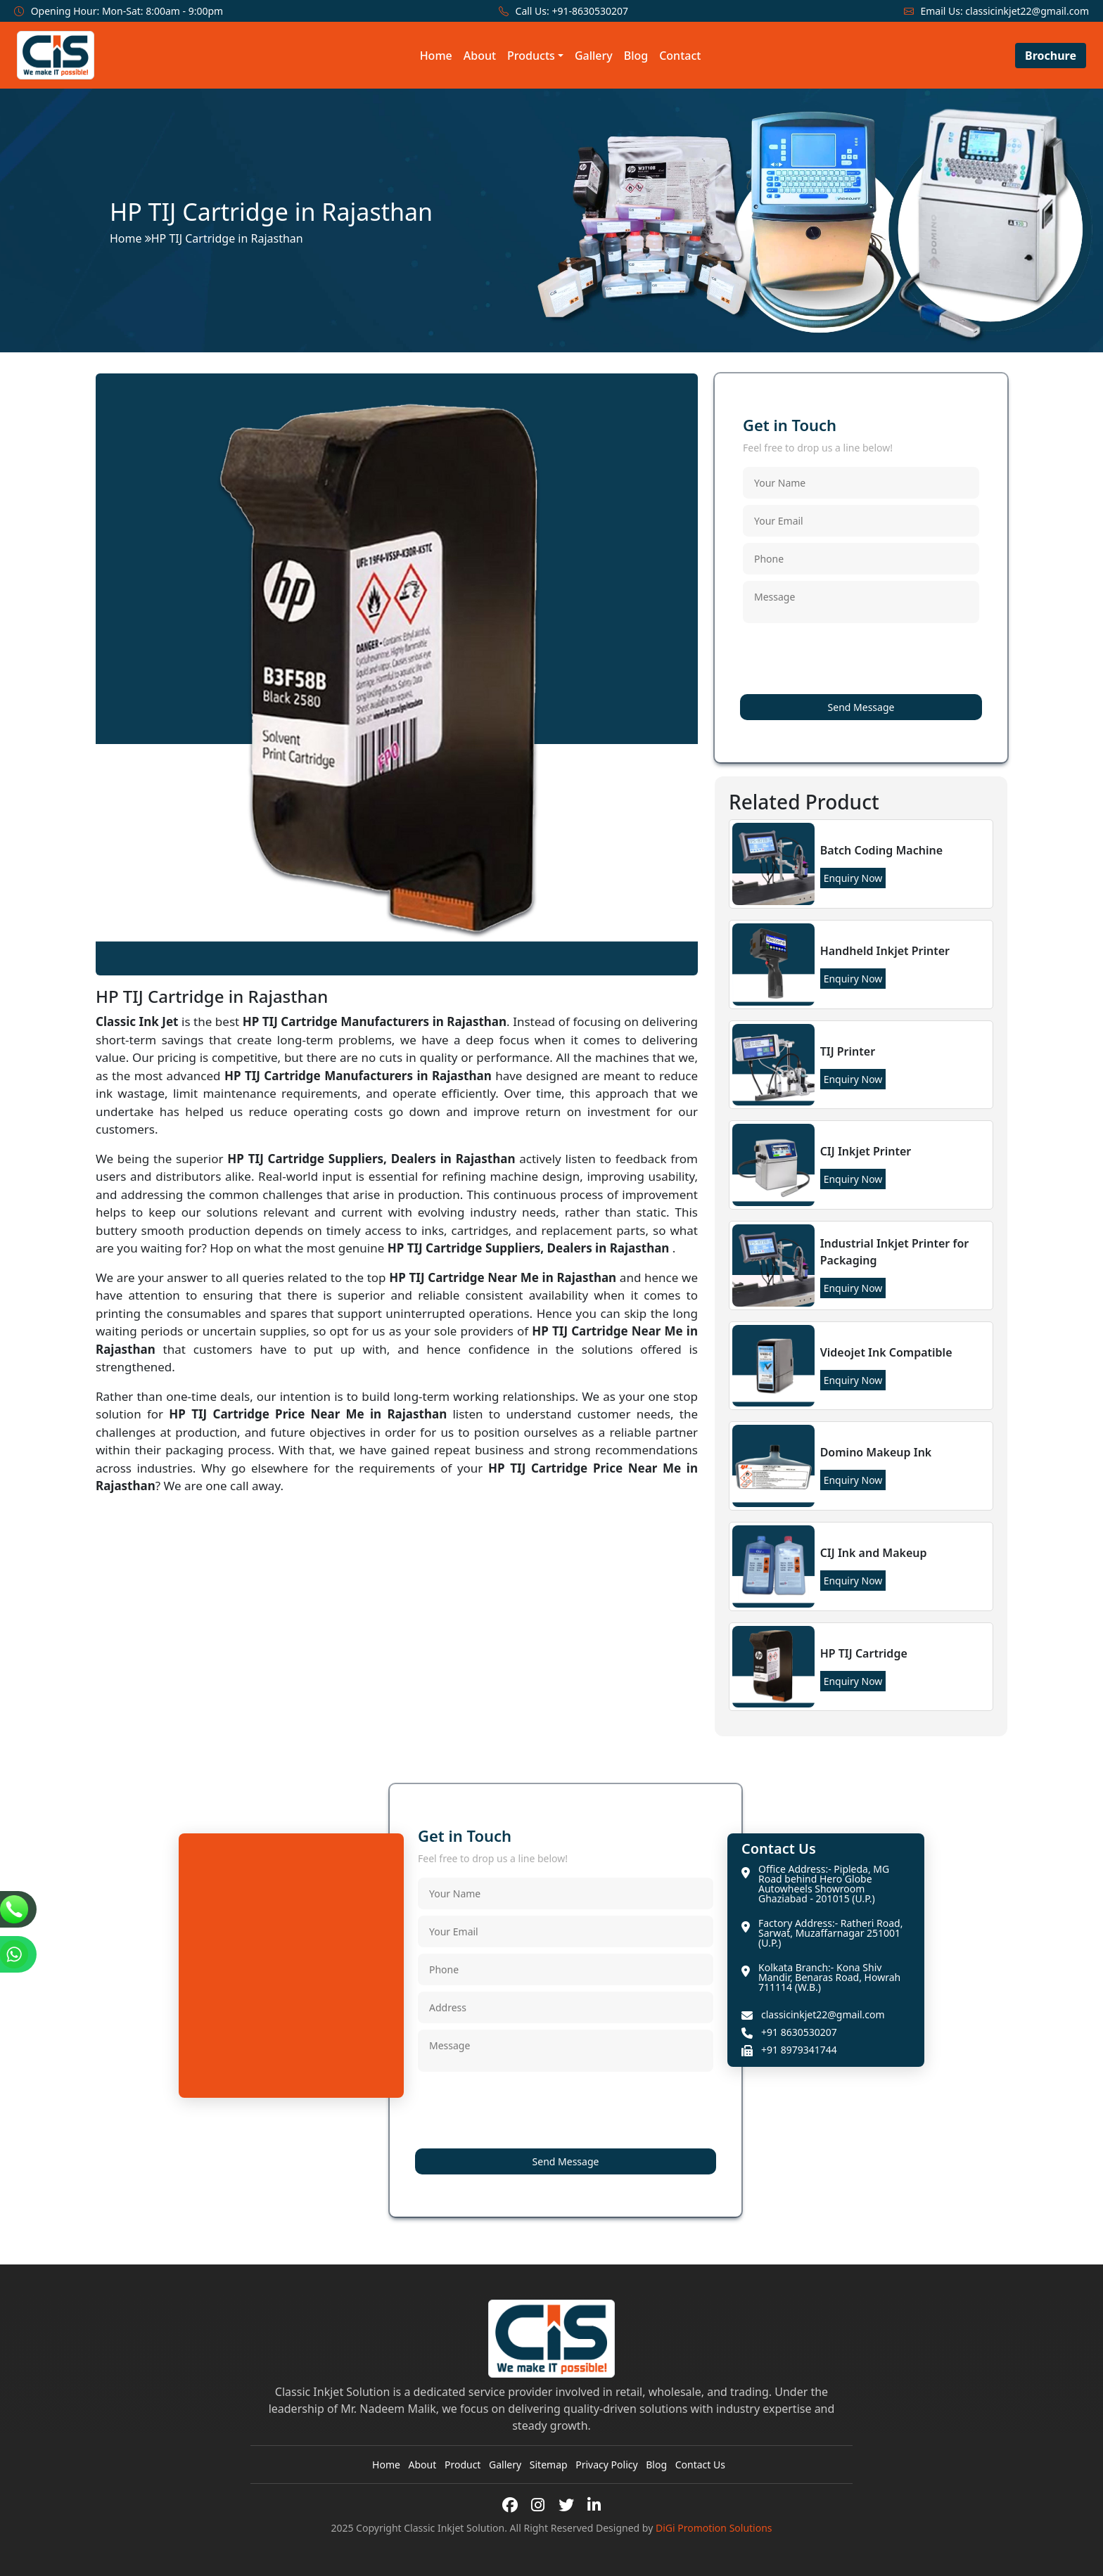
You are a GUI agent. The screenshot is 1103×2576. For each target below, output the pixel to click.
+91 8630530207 (799, 2032)
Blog (636, 55)
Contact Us (700, 2464)
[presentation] (850, 661)
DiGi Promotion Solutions (714, 2528)
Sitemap (549, 2464)
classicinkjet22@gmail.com (1027, 11)
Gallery (594, 55)
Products (531, 55)
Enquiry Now (853, 878)
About (480, 55)
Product (462, 2464)
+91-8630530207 (590, 11)
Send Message (861, 707)
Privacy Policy (606, 2464)
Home (436, 55)
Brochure (1050, 55)
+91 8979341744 (799, 2050)
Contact (680, 55)
